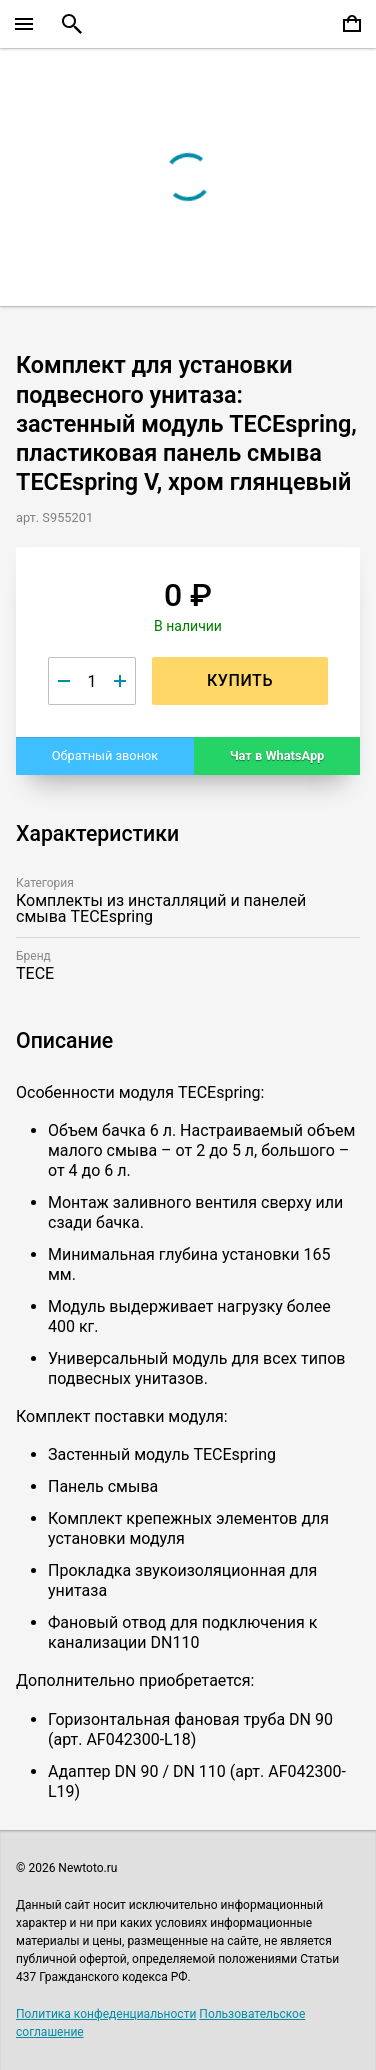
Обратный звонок (105, 755)
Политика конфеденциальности (106, 2014)
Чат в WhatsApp (277, 755)
